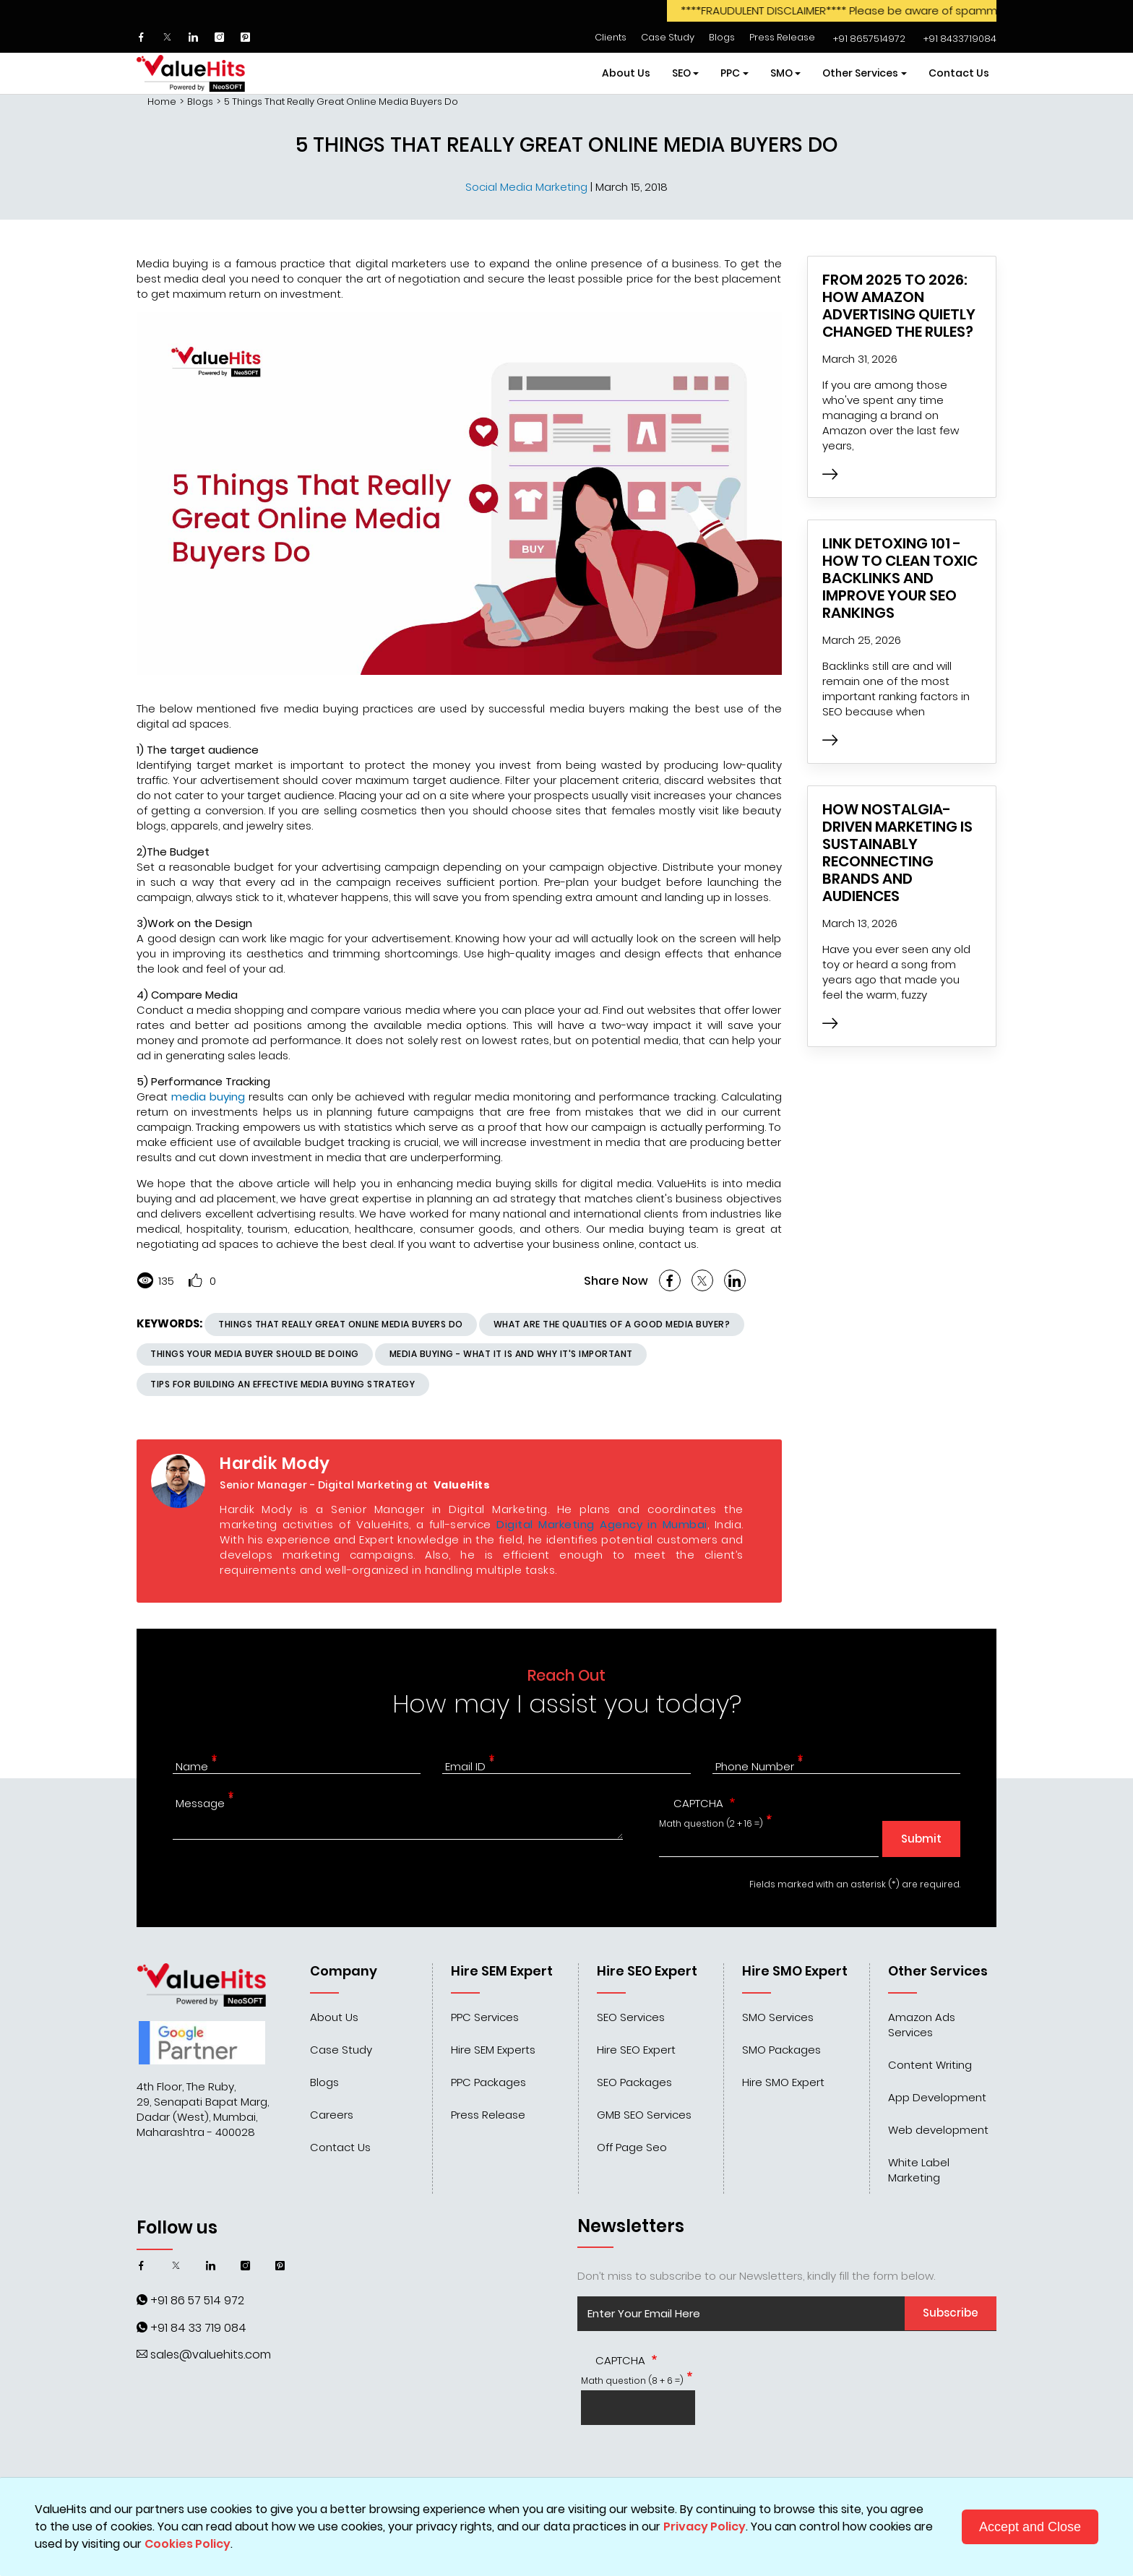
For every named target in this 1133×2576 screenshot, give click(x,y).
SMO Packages (781, 2049)
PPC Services (485, 2017)
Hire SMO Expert (783, 2082)
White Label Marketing (918, 2170)
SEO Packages (634, 2082)
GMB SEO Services (644, 2114)
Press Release (782, 37)
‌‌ (867, 39)
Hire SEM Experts (493, 2049)
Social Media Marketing (527, 186)
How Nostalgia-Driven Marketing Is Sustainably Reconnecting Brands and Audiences (897, 852)
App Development (937, 2097)
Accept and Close (1030, 2527)
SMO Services (778, 2017)
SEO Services (631, 2017)
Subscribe (950, 2312)
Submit (921, 1838)
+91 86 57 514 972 (197, 2300)
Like (195, 1280)
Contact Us (959, 73)
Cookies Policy (188, 2544)
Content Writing (930, 2064)
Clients (610, 37)
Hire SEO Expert (636, 2049)
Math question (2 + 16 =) (711, 1823)
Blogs (722, 37)
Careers (331, 2114)
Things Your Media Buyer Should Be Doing (254, 1354)
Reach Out (566, 1675)
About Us (626, 73)
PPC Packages (488, 2082)
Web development (938, 2129)
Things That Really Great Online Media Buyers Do (340, 1324)
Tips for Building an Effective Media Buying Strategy (282, 1384)
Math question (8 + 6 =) (632, 2380)
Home (161, 101)
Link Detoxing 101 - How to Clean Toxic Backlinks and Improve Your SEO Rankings (900, 578)
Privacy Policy (704, 2526)
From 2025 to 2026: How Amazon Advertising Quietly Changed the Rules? (898, 306)
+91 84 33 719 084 (198, 2327)
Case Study (667, 37)
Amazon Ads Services (921, 2024)
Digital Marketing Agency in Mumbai (601, 1524)
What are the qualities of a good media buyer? (612, 1324)
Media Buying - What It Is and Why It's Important (511, 1354)
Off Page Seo (632, 2147)
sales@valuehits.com (210, 2354)
